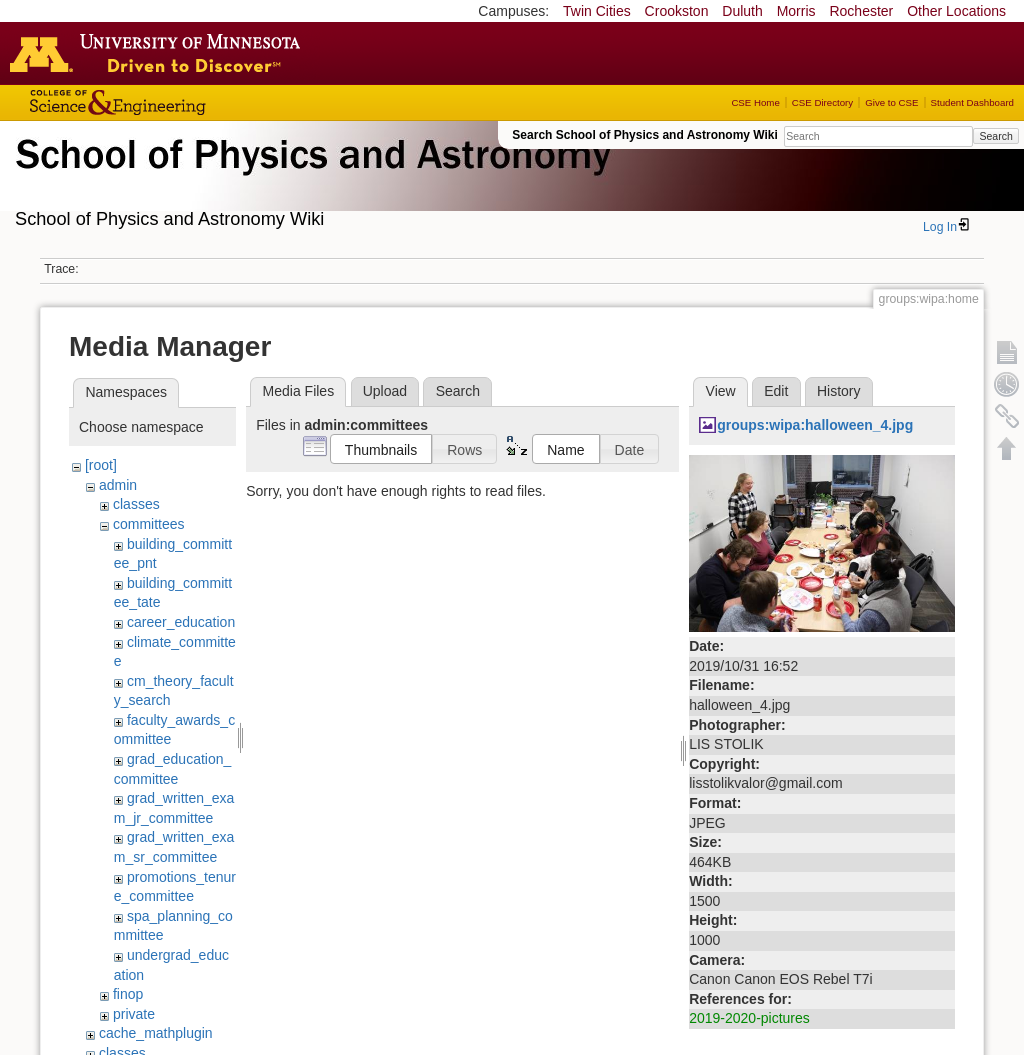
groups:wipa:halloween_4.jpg (815, 425)
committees (149, 524)
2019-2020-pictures (749, 1018)
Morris (796, 11)
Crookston (677, 11)
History (839, 391)
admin (118, 485)
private (134, 1014)
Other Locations (956, 11)
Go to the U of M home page (160, 53)
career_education (181, 622)
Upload (385, 391)
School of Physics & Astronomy (310, 178)
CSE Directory (822, 102)
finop (128, 994)
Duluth (742, 11)
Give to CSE (891, 102)
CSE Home (755, 102)
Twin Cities (597, 11)
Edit (776, 391)
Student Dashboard (972, 102)
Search (995, 136)
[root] (101, 465)
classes (136, 504)
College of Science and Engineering (180, 102)
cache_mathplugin (156, 1033)
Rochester (861, 11)
